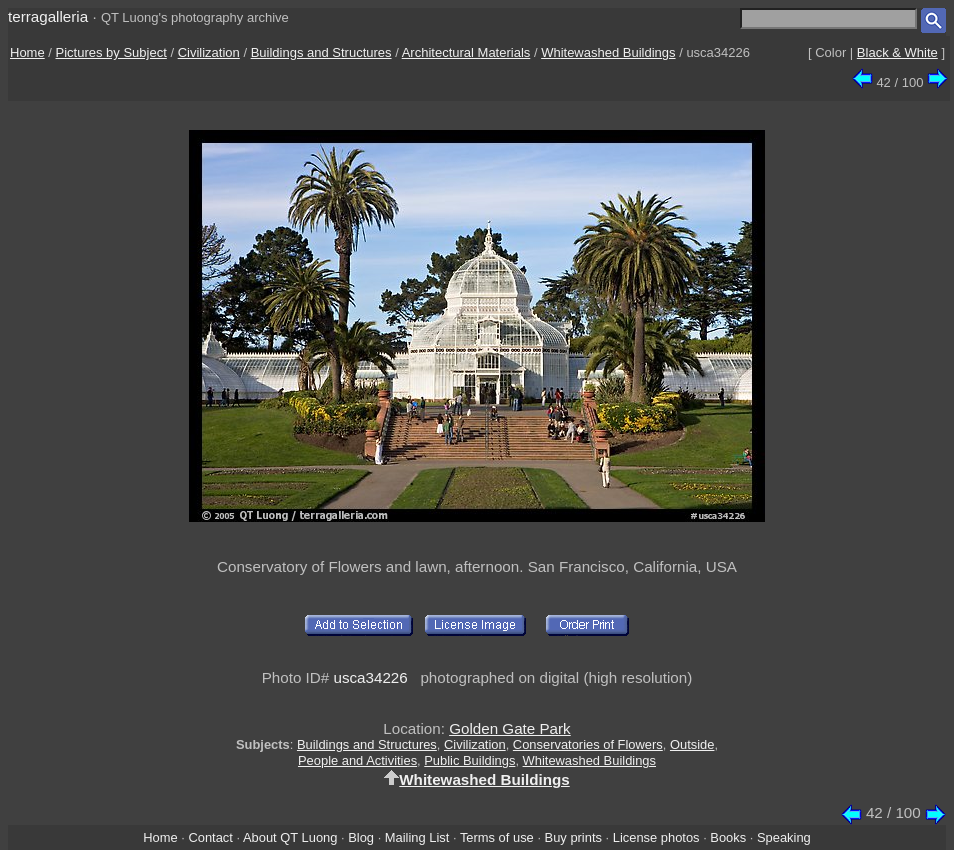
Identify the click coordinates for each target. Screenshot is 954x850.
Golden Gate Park (510, 728)
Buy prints (573, 837)
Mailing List (417, 837)
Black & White (897, 52)
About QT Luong (290, 837)
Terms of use (497, 837)
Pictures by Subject (111, 52)
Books (728, 837)
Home (27, 52)
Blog (361, 837)
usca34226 (370, 677)
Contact (210, 837)
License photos (656, 837)
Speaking (784, 837)
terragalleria (48, 16)
